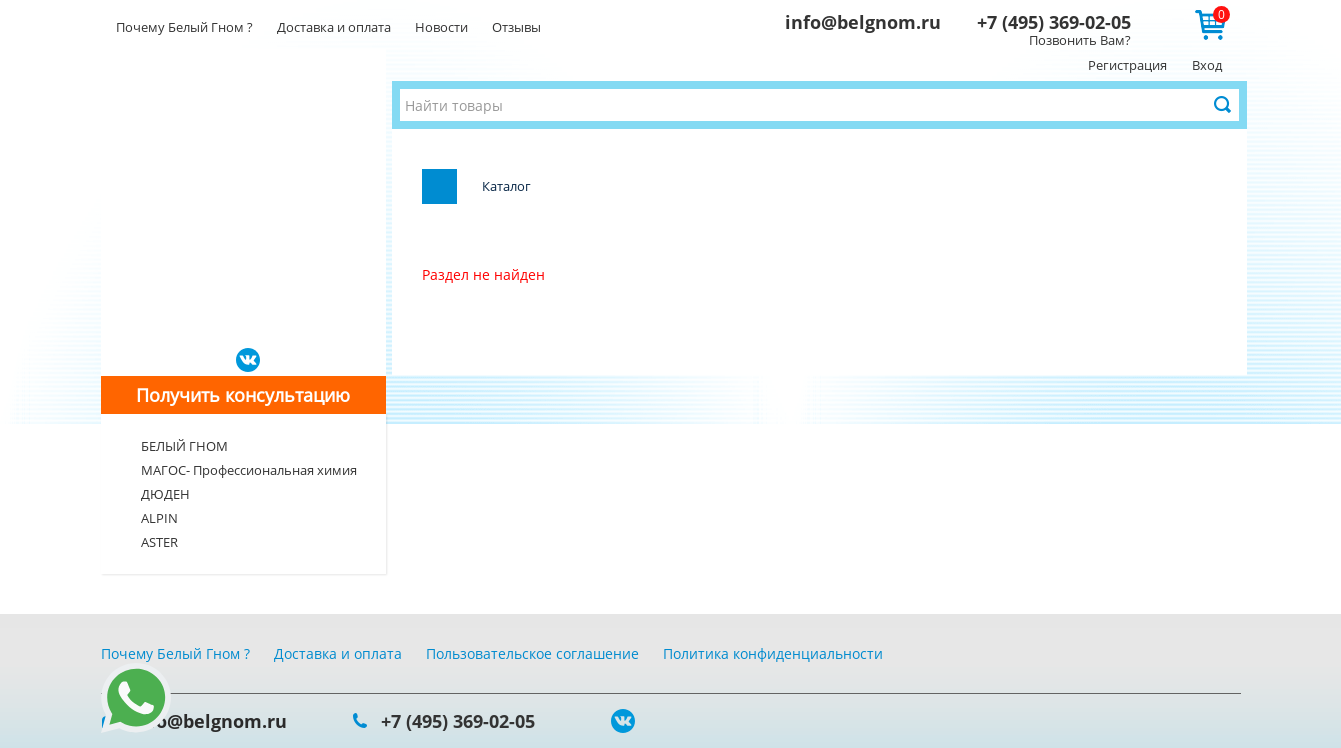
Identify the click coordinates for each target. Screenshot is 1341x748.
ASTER (159, 542)
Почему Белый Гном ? (184, 27)
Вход (1207, 65)
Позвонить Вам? (1080, 40)
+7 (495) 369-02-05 (1054, 22)
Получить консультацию (243, 395)
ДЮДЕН (165, 494)
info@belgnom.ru (863, 22)
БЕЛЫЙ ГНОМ (184, 446)
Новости (441, 27)
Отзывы (516, 27)
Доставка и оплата (334, 27)
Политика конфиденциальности (773, 653)
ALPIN (159, 518)
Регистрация (1127, 65)
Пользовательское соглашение (532, 653)
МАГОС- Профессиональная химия (249, 470)
